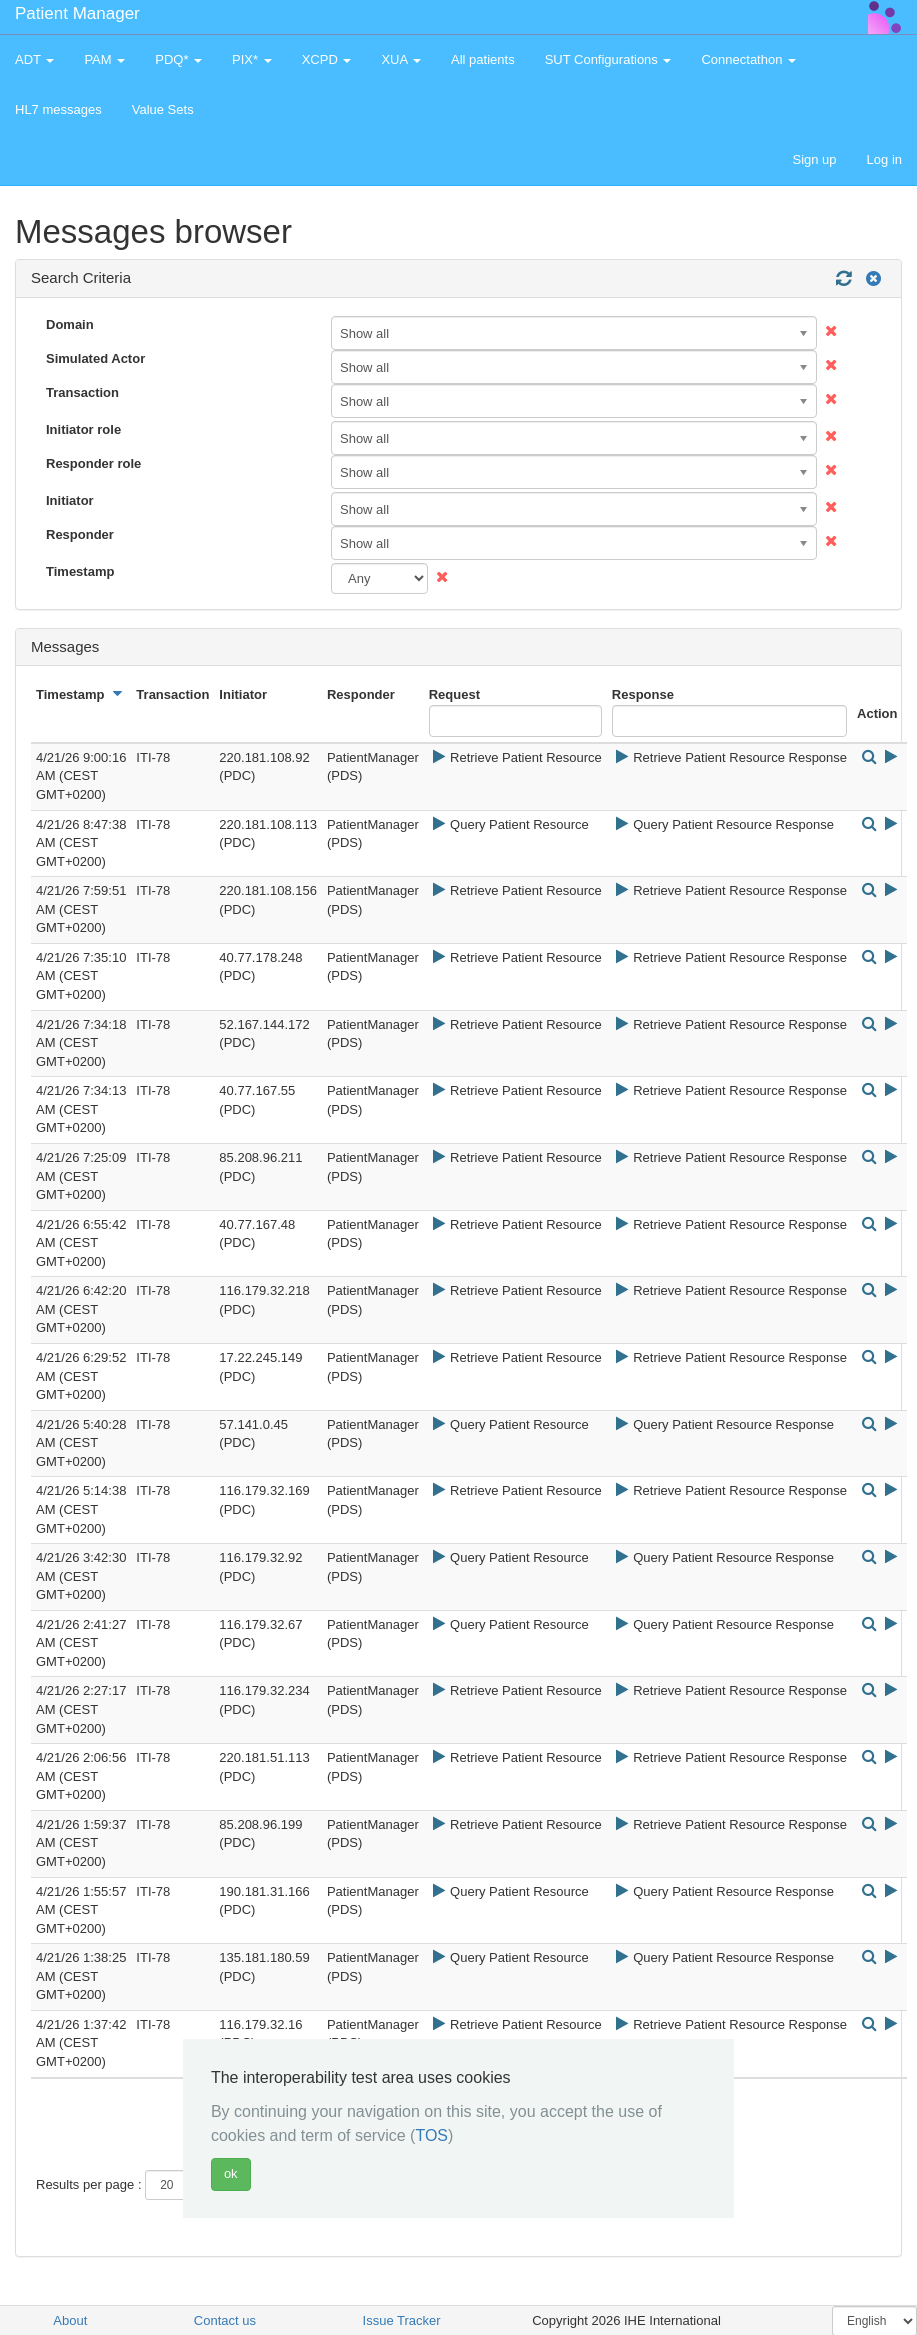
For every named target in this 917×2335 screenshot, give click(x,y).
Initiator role (83, 429)
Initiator (70, 500)
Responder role (93, 463)
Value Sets (163, 109)
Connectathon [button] (748, 59)
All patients (483, 59)
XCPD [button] (327, 59)
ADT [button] (34, 59)
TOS (431, 2135)
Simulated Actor (95, 358)
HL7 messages (58, 109)
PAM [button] (104, 59)
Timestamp (80, 571)
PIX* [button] (252, 59)
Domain (70, 324)
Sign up (814, 159)
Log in (884, 159)
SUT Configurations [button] (608, 59)
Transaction (82, 392)
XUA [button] (401, 59)
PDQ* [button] (178, 59)
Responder (80, 534)
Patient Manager (77, 13)
